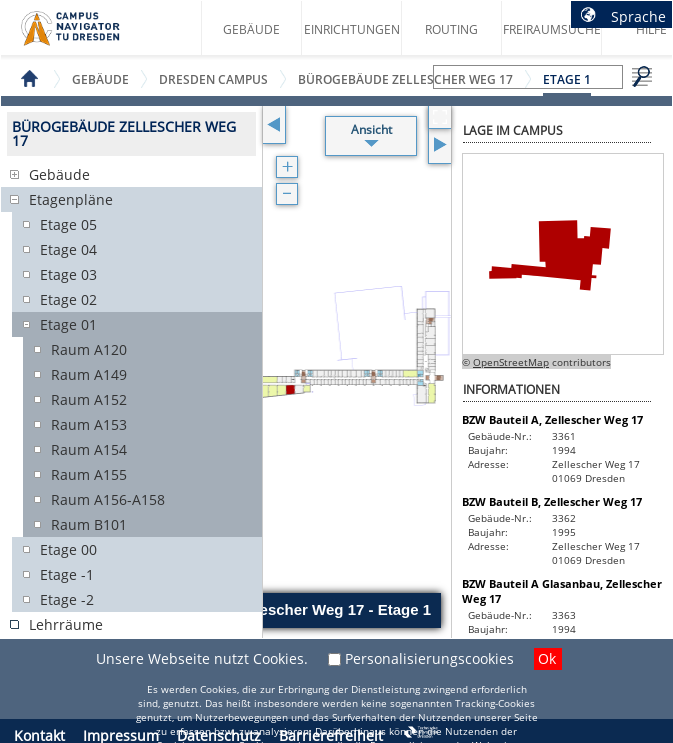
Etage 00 (68, 549)
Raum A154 (89, 449)
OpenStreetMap (511, 362)
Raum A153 (89, 424)
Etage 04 (68, 249)
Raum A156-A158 (108, 499)
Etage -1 (67, 574)
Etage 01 (68, 324)
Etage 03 (68, 274)
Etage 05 (68, 224)
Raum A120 (89, 349)
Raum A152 (89, 399)
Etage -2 (67, 599)
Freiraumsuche (552, 29)
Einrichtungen (352, 29)
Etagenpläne (71, 199)
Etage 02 (68, 299)
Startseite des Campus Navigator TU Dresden (91, 36)
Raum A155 (89, 474)
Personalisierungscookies (429, 658)
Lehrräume (66, 624)
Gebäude (251, 29)
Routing (451, 29)
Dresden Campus (213, 79)
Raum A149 (89, 374)
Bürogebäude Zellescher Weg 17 (405, 79)
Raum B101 (89, 524)
